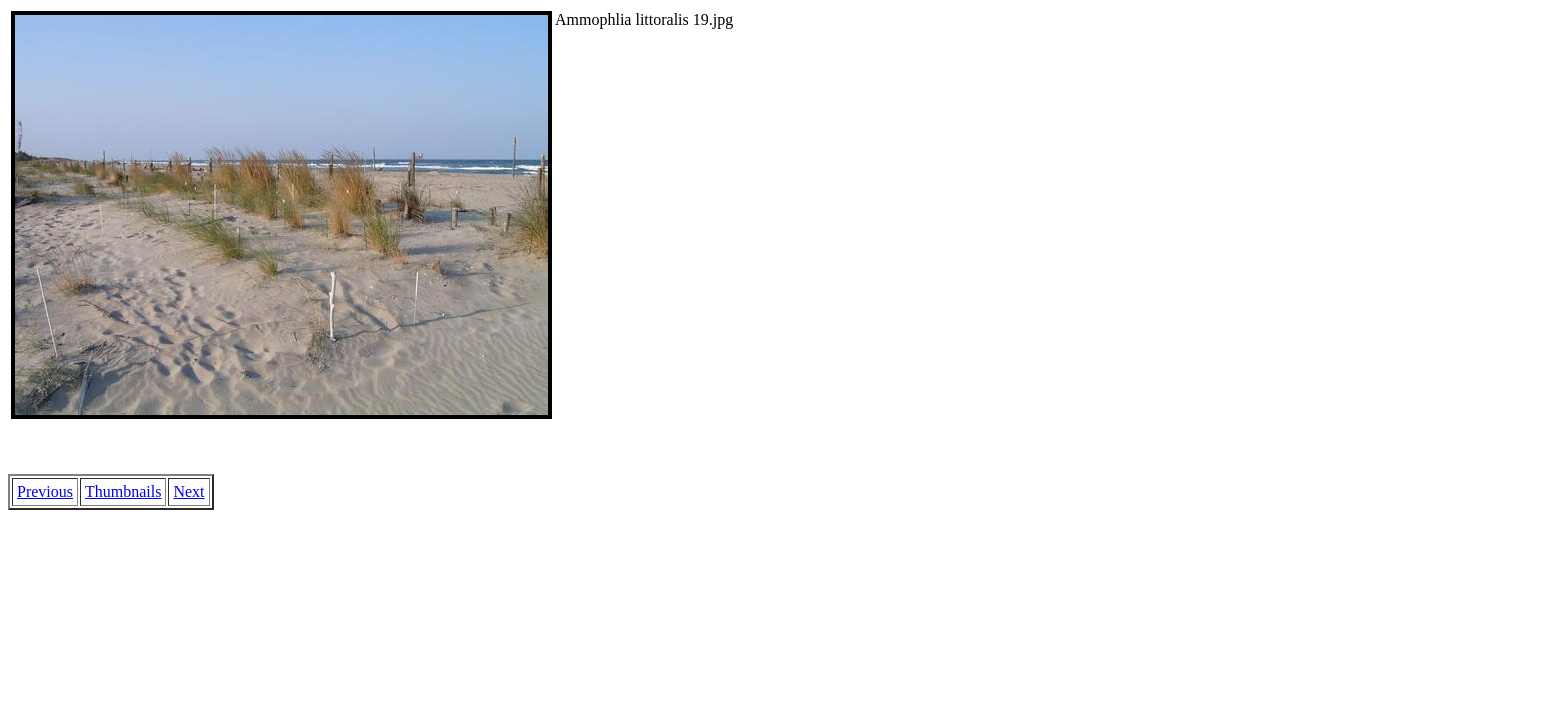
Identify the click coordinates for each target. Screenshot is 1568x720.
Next (188, 491)
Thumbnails (123, 491)
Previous (45, 491)
